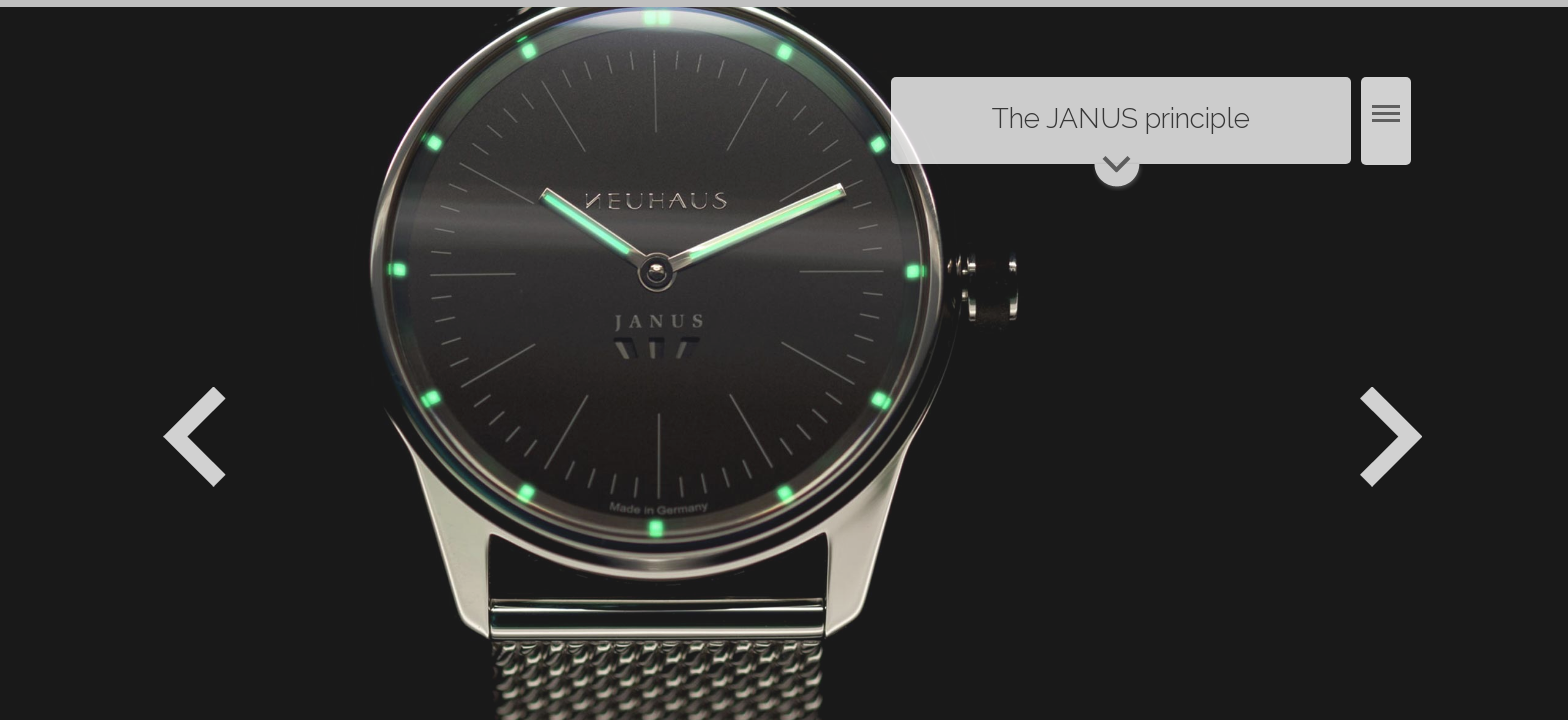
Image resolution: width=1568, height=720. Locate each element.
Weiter (1393, 437)
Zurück (194, 437)
